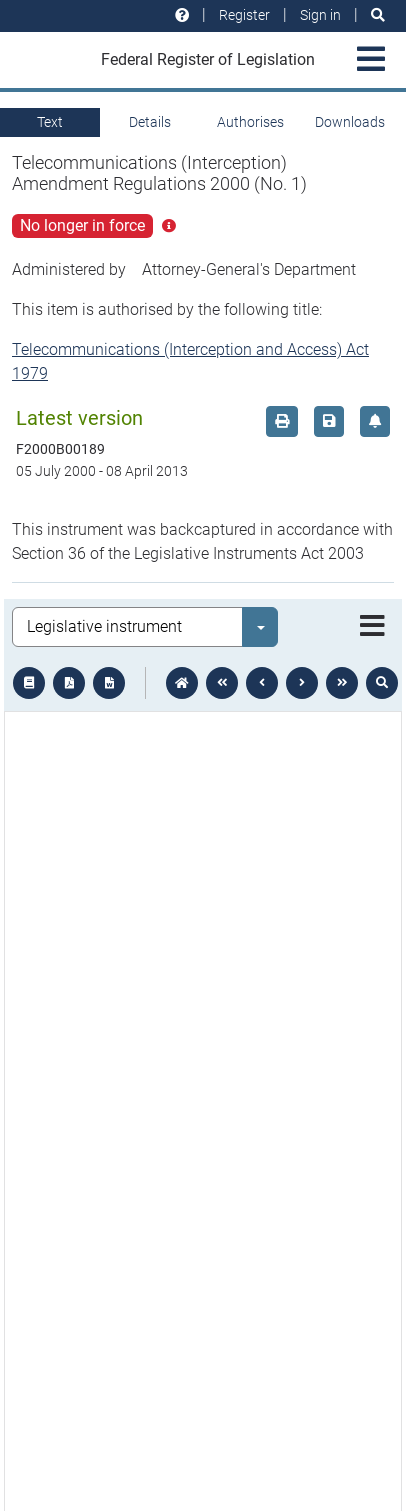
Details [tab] (150, 122)
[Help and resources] (182, 15)
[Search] (378, 15)
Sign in (320, 15)
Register (244, 15)
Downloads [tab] (350, 122)
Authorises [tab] (250, 122)
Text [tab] (50, 122)
